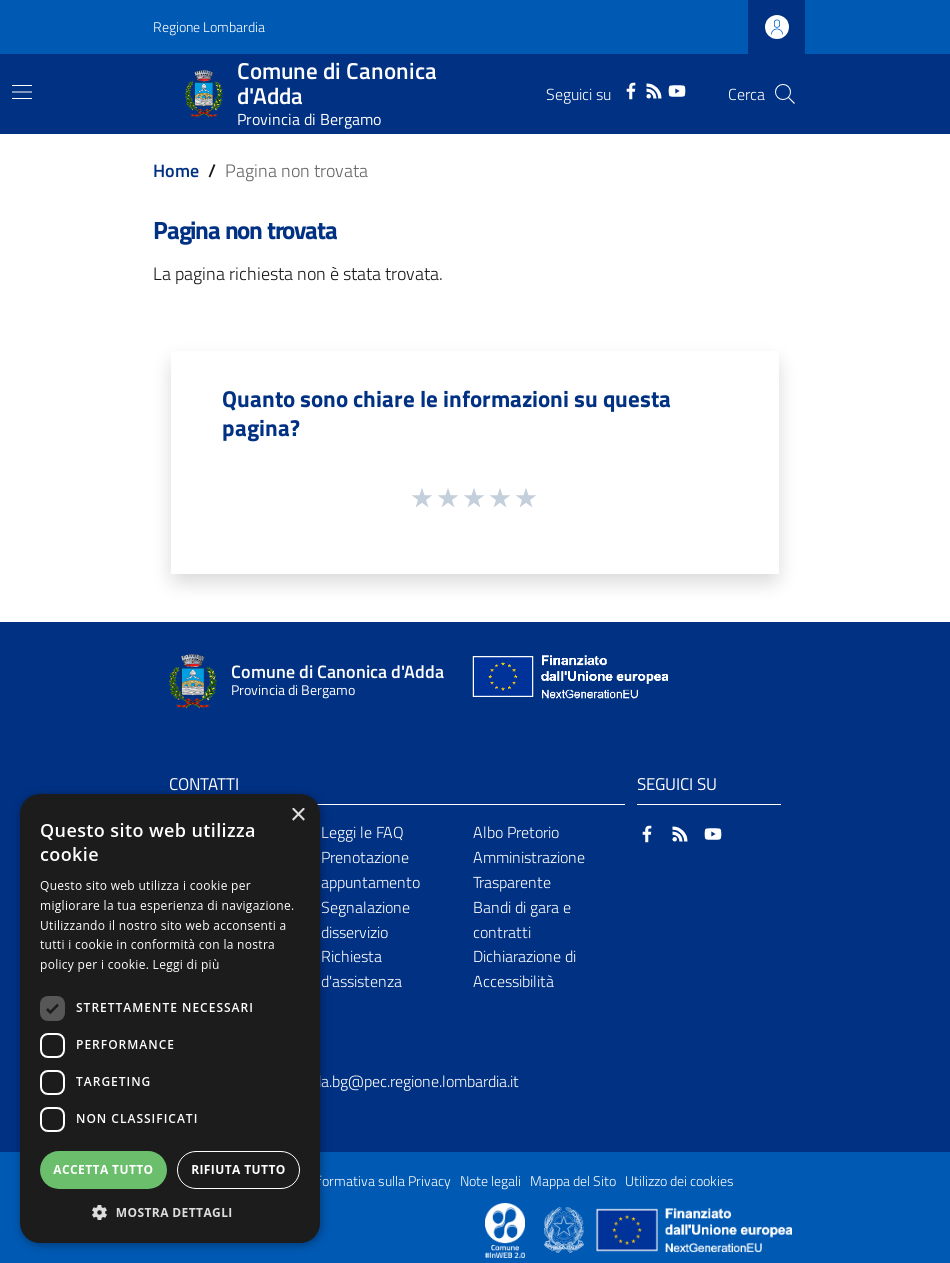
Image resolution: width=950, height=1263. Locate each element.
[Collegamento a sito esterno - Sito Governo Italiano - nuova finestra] (565, 1229)
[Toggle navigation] (22, 92)
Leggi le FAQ (362, 832)
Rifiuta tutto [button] (238, 1169)
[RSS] (654, 89)
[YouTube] (677, 89)
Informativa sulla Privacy (379, 1181)
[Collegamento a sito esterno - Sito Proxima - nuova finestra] (505, 1229)
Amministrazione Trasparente (529, 869)
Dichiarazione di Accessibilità (524, 968)
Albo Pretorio (516, 832)
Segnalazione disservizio (365, 919)
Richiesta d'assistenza (361, 968)
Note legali (490, 1181)
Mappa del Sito (573, 1181)
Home (176, 170)
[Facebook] (631, 89)
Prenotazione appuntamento (370, 869)
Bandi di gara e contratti (522, 919)
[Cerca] (785, 94)
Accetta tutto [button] (103, 1169)
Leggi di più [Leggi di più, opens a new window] (186, 964)
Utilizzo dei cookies (679, 1181)
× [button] (297, 815)
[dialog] (170, 1018)
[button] (170, 1212)
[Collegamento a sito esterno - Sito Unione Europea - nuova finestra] (568, 681)
